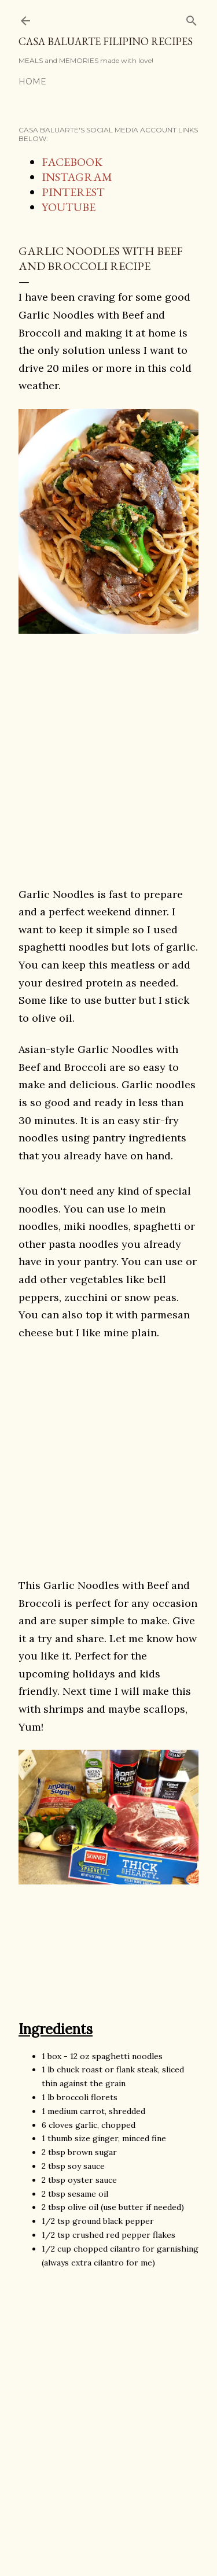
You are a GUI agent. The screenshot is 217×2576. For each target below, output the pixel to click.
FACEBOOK (72, 161)
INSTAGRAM (77, 176)
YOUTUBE (68, 207)
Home (32, 81)
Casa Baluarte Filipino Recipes (106, 41)
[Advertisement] (108, 777)
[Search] (191, 18)
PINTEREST (73, 191)
